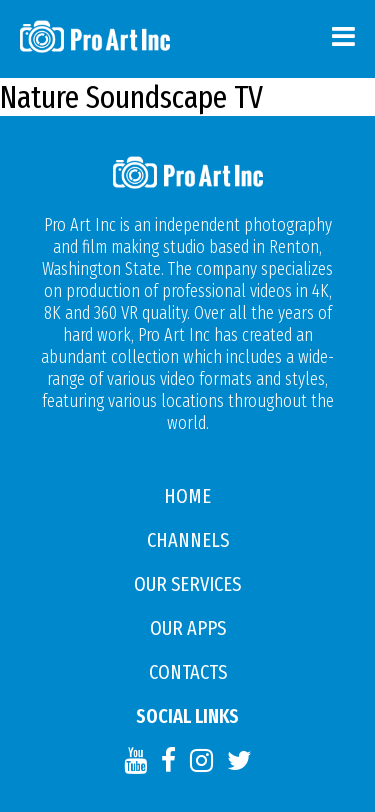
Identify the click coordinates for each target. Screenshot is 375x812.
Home (187, 496)
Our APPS (188, 628)
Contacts (188, 672)
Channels (188, 540)
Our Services (187, 584)
